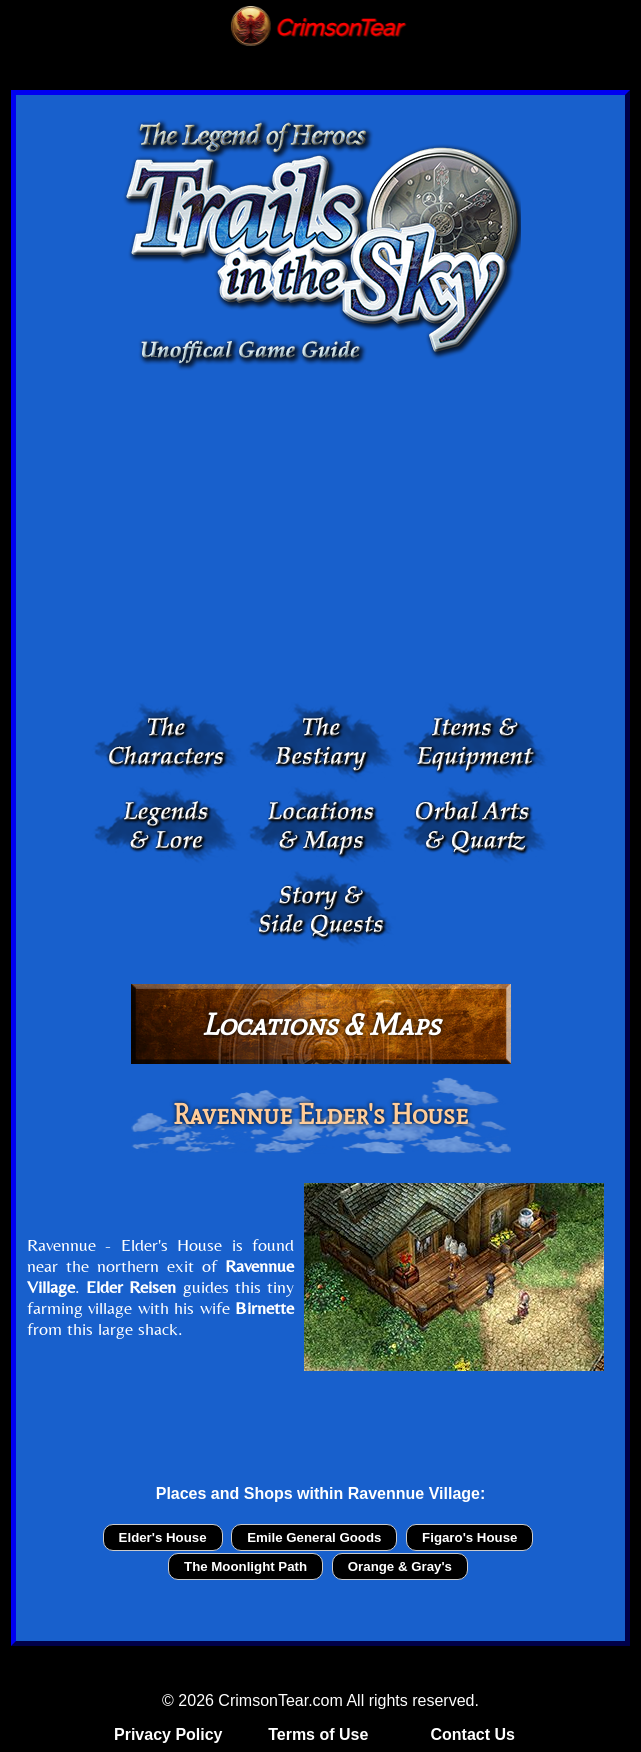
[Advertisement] (320, 541)
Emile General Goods (314, 1537)
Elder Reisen (131, 1286)
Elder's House (163, 1537)
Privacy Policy (168, 1734)
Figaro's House (469, 1537)
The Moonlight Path (245, 1566)
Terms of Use (318, 1734)
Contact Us (472, 1734)
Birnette (264, 1307)
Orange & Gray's (400, 1566)
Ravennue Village (414, 1493)
